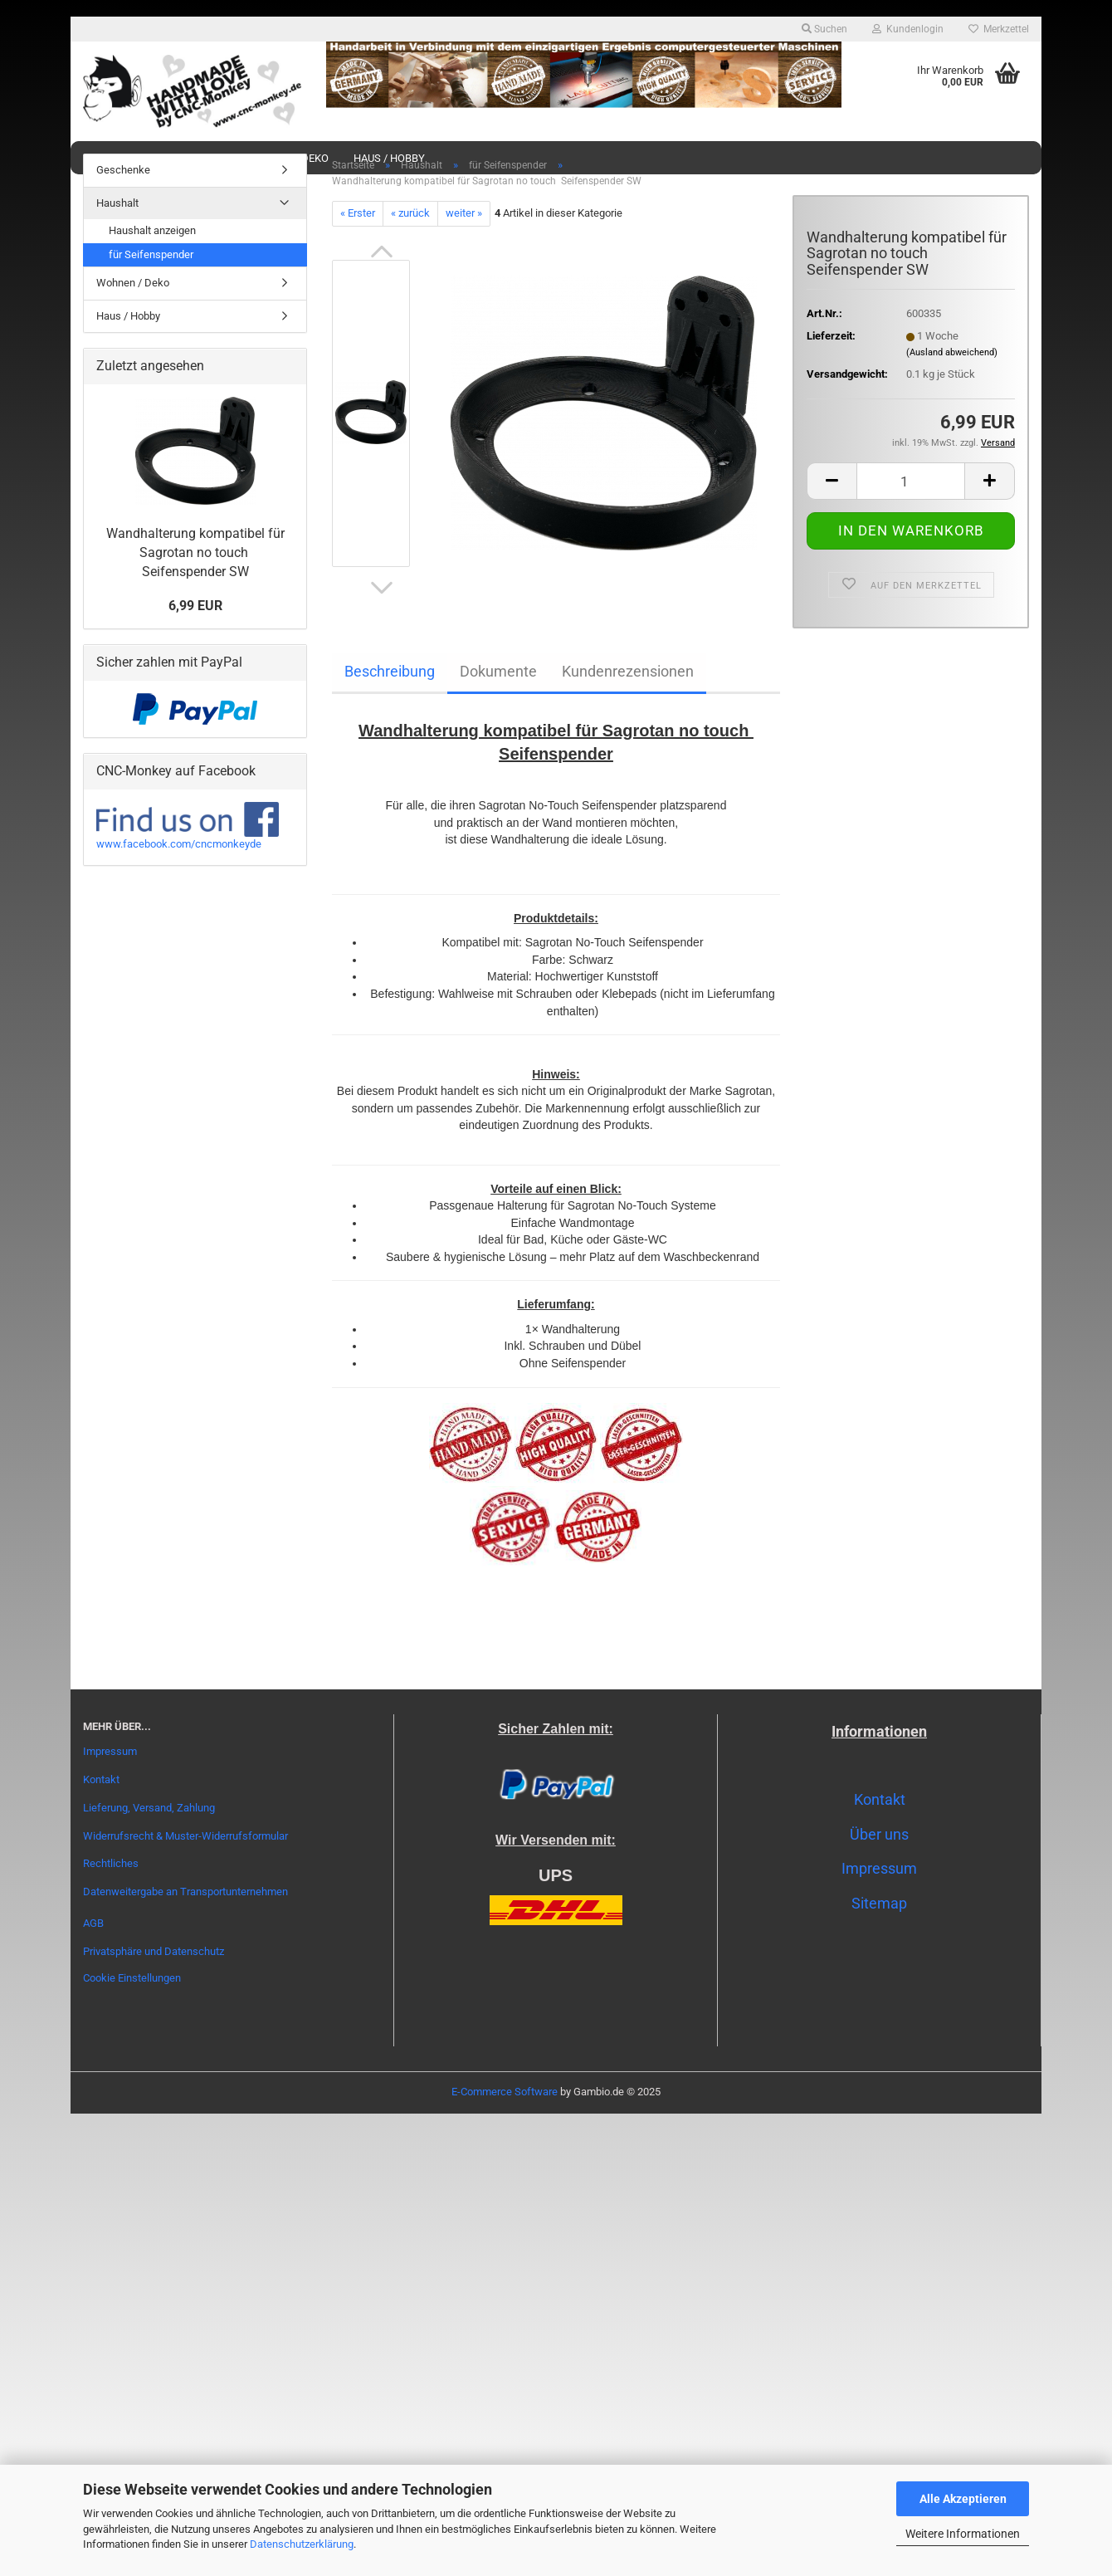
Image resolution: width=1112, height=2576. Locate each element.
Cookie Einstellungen (132, 1978)
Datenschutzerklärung (302, 2544)
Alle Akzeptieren (963, 2498)
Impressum (110, 1751)
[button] (382, 251)
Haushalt (117, 203)
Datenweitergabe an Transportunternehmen (185, 1891)
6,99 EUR (195, 605)
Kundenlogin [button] (908, 29)
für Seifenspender (151, 254)
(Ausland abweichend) (951, 352)
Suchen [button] (824, 29)
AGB (93, 1923)
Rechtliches (111, 1863)
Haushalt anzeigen (152, 230)
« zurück (410, 213)
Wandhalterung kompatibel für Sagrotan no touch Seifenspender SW (195, 552)
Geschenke (123, 170)
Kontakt (101, 1779)
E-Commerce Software (504, 2091)
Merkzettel (998, 29)
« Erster (357, 213)
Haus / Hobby (128, 316)
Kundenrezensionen (628, 671)
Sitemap (879, 1903)
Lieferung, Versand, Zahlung (149, 1807)
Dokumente (498, 671)
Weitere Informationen (962, 2533)
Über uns (879, 1834)
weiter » (464, 213)
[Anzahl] (910, 481)
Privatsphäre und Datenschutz (153, 1951)
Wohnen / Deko (132, 282)
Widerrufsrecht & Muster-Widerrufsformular (185, 1836)
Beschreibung (389, 671)
